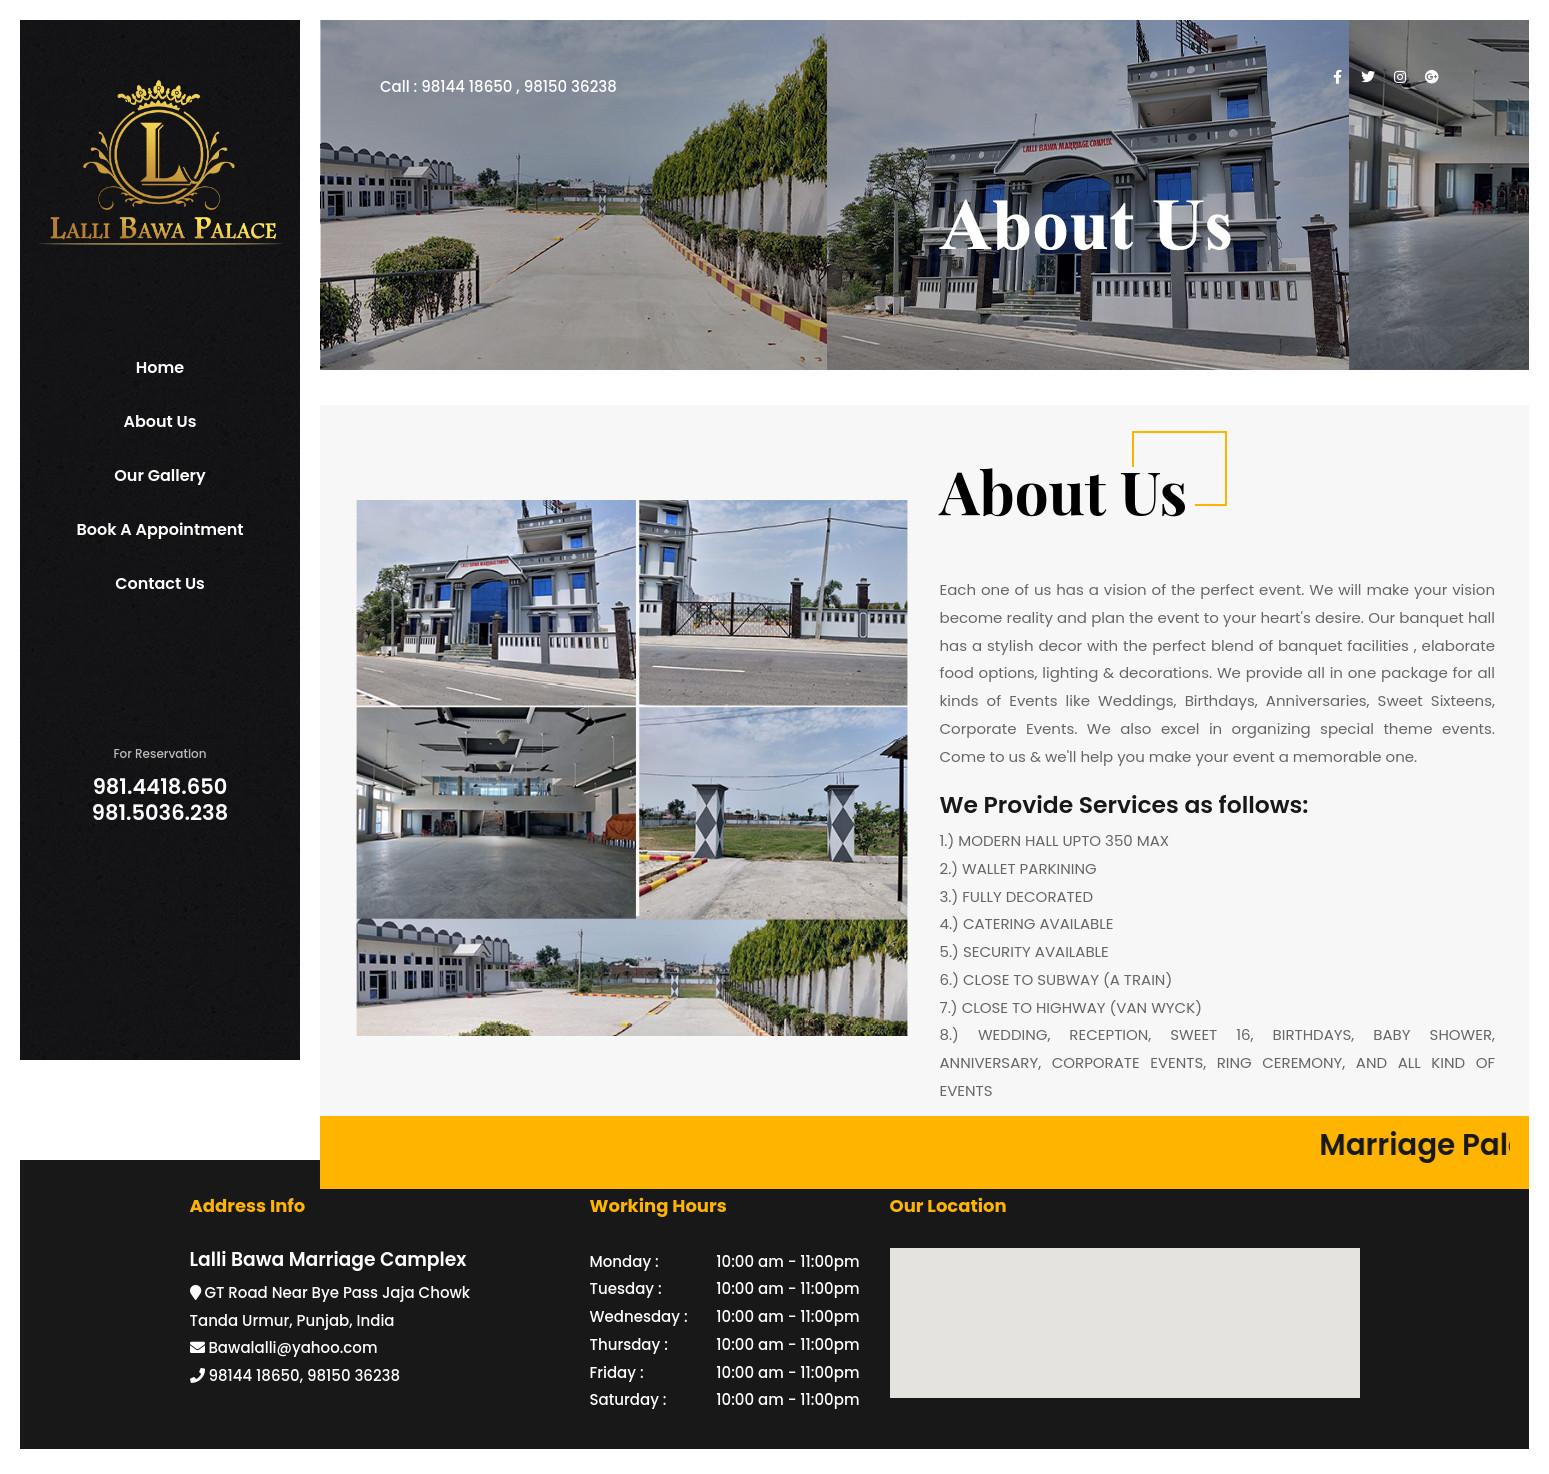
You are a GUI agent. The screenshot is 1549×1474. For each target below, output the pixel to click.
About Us (160, 421)
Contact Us (160, 583)
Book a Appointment (159, 529)
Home (160, 367)
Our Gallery (159, 475)
